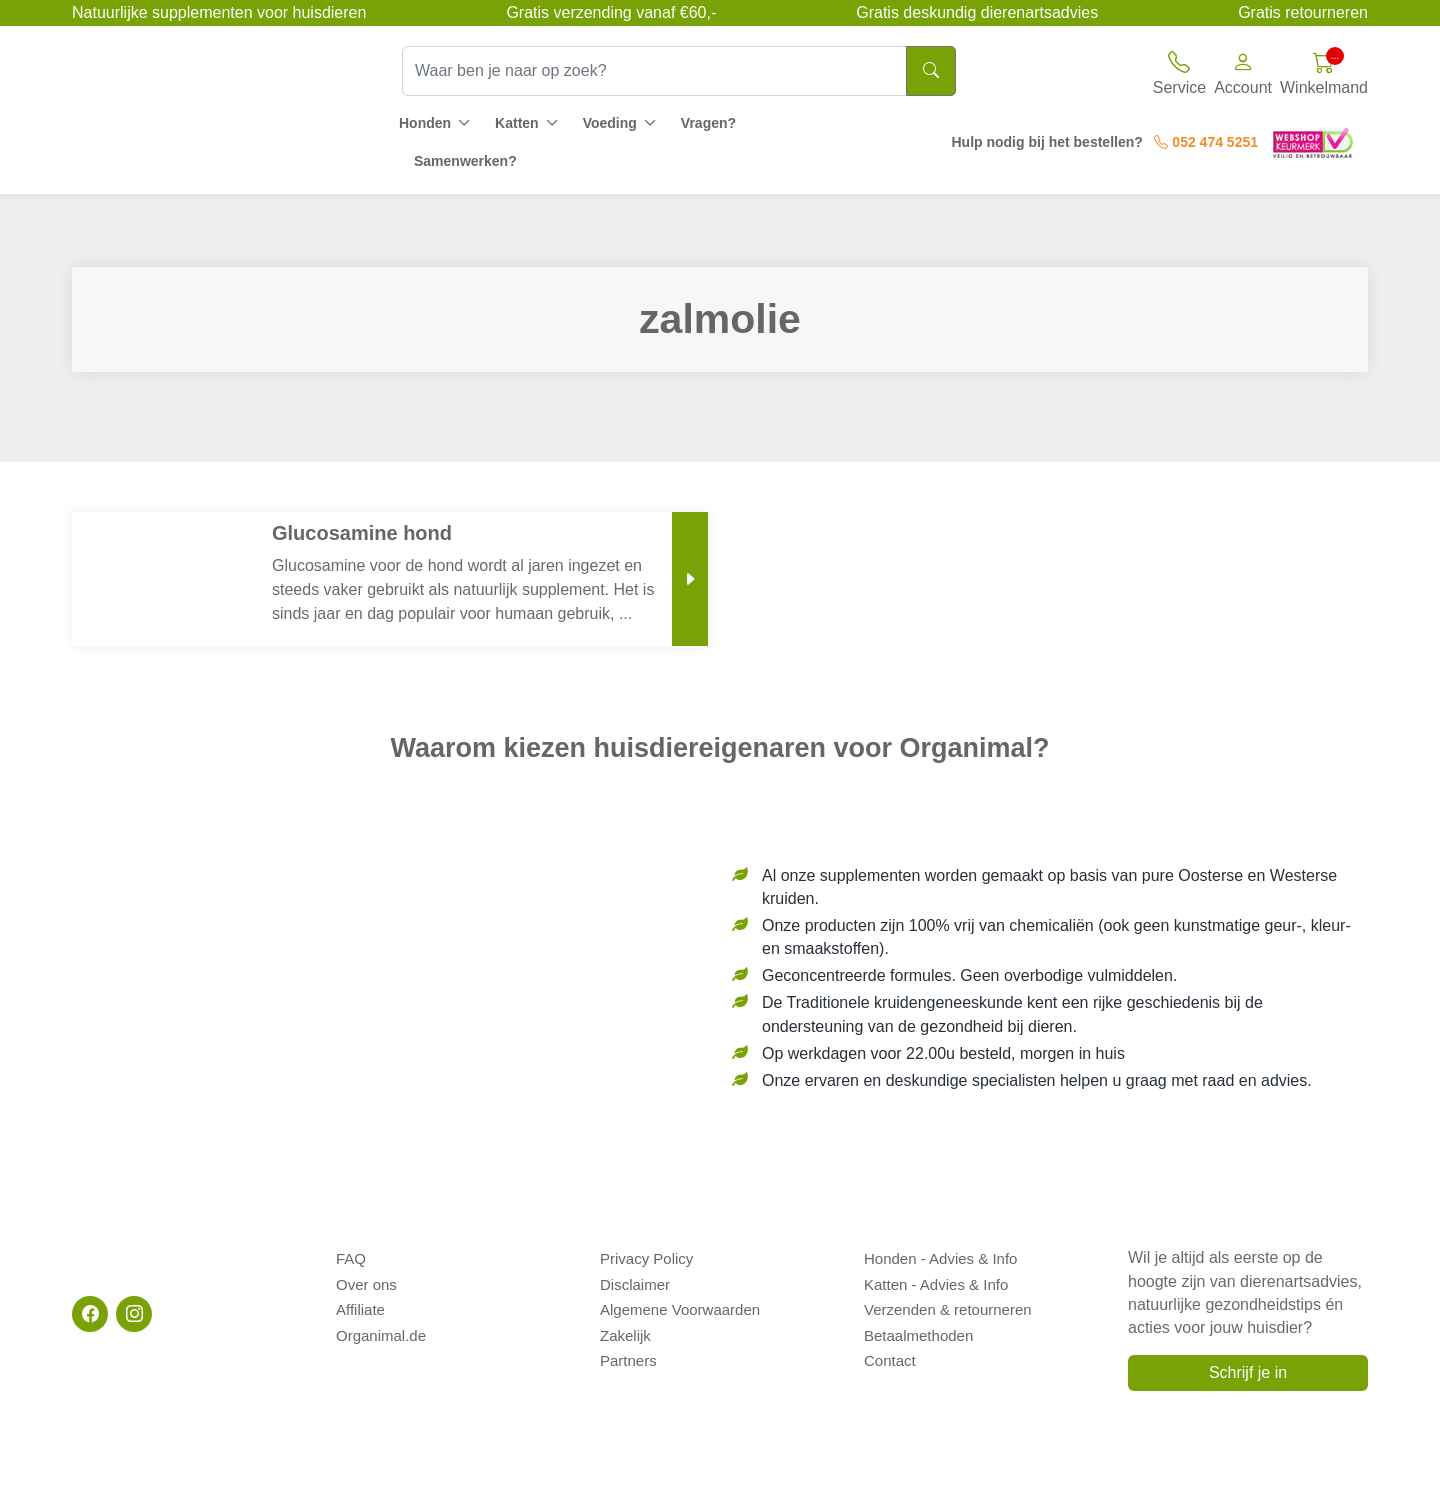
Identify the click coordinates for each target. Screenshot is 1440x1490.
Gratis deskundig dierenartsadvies (977, 12)
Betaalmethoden (918, 1324)
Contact (890, 1346)
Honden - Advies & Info (940, 1256)
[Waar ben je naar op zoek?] (654, 71)
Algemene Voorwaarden (680, 1301)
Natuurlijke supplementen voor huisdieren (219, 12)
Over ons (366, 1279)
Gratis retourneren (1303, 12)
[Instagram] (134, 1314)
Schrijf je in (1248, 1372)
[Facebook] (90, 1314)
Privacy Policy (646, 1256)
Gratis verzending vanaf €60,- (611, 12)
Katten (517, 123)
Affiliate (360, 1301)
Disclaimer (635, 1279)
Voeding (610, 123)
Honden (425, 123)
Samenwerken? (465, 161)
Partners (628, 1346)
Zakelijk (625, 1324)
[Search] (931, 71)
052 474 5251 (1206, 142)
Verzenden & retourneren (948, 1301)
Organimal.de (381, 1324)
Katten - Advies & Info (936, 1279)
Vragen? (708, 123)
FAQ (351, 1256)
